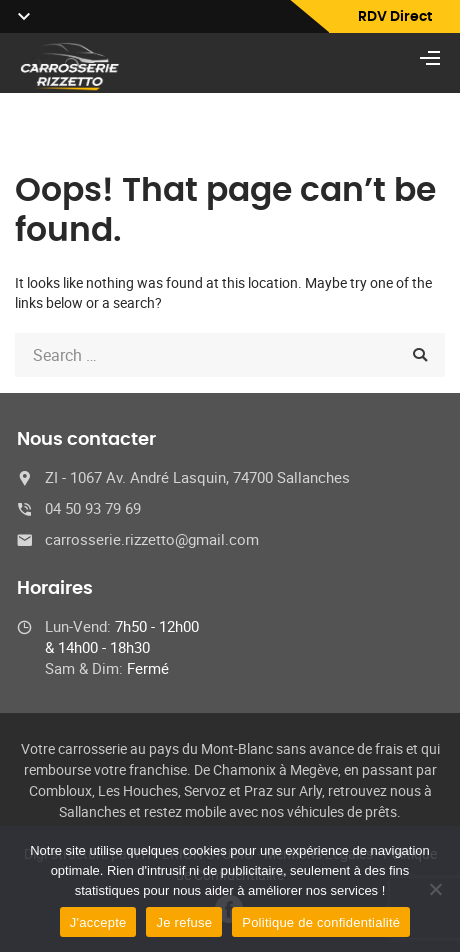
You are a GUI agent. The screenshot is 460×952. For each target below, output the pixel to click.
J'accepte (98, 922)
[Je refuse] (435, 889)
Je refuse (184, 922)
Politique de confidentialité (321, 922)
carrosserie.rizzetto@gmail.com (152, 539)
